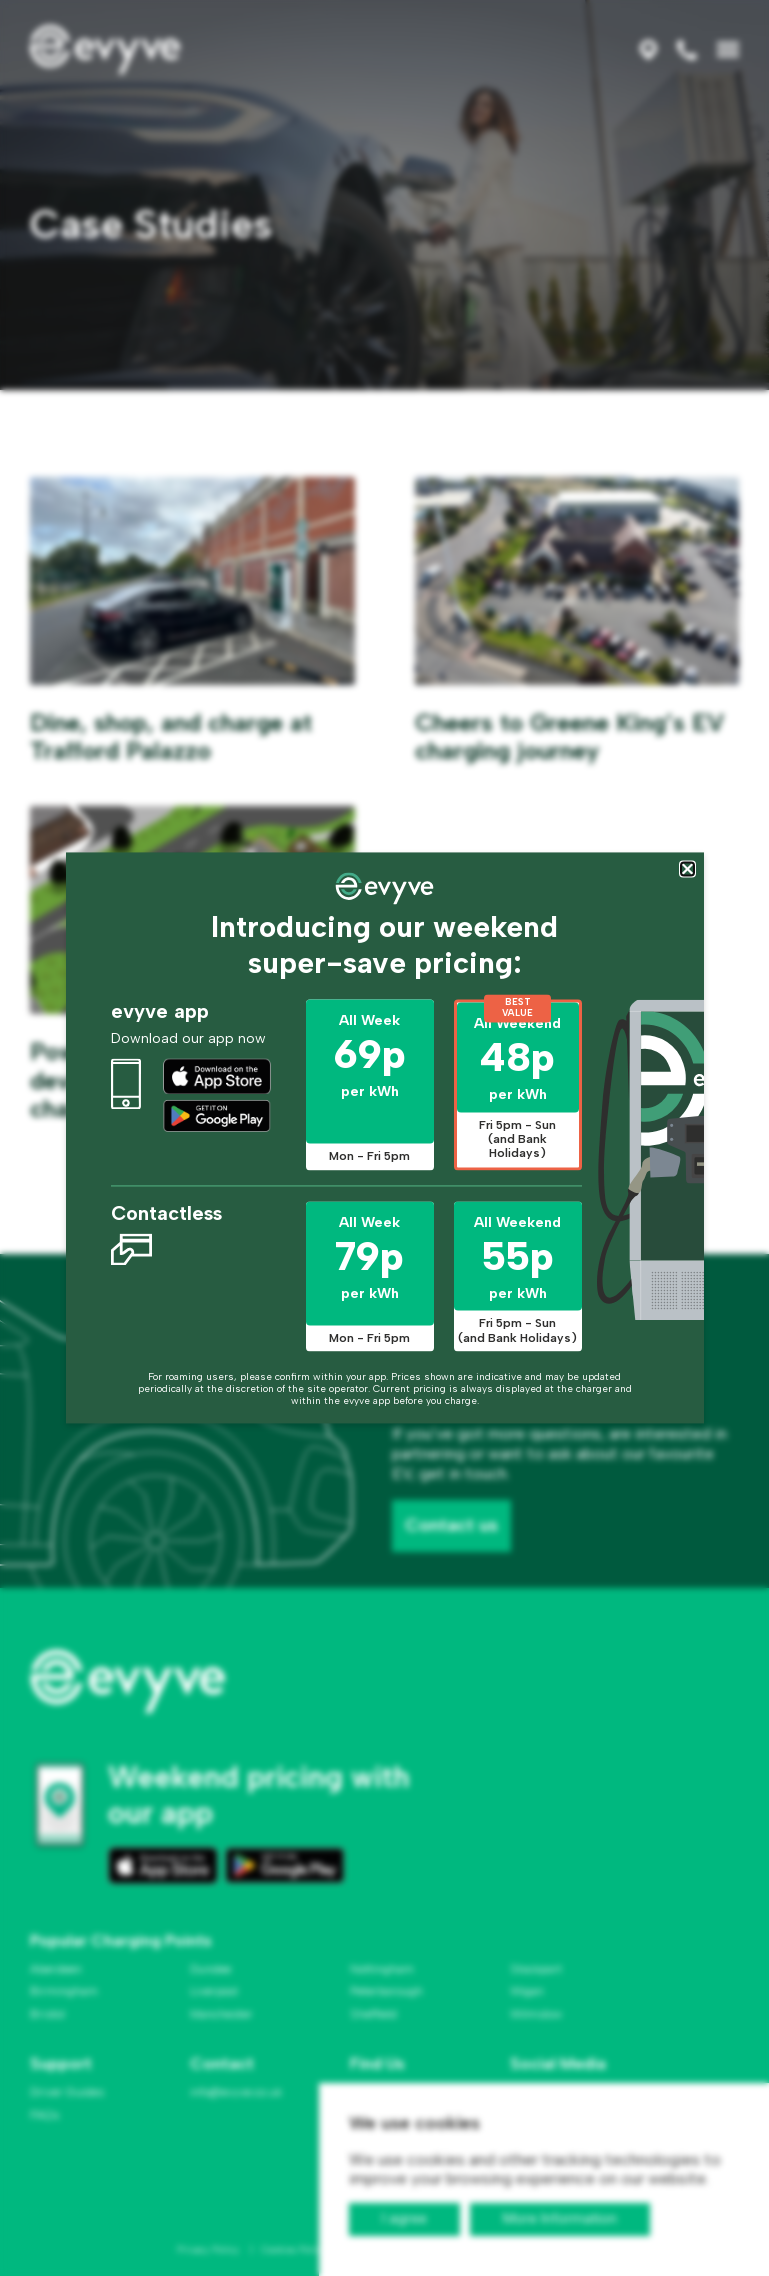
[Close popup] (687, 868)
